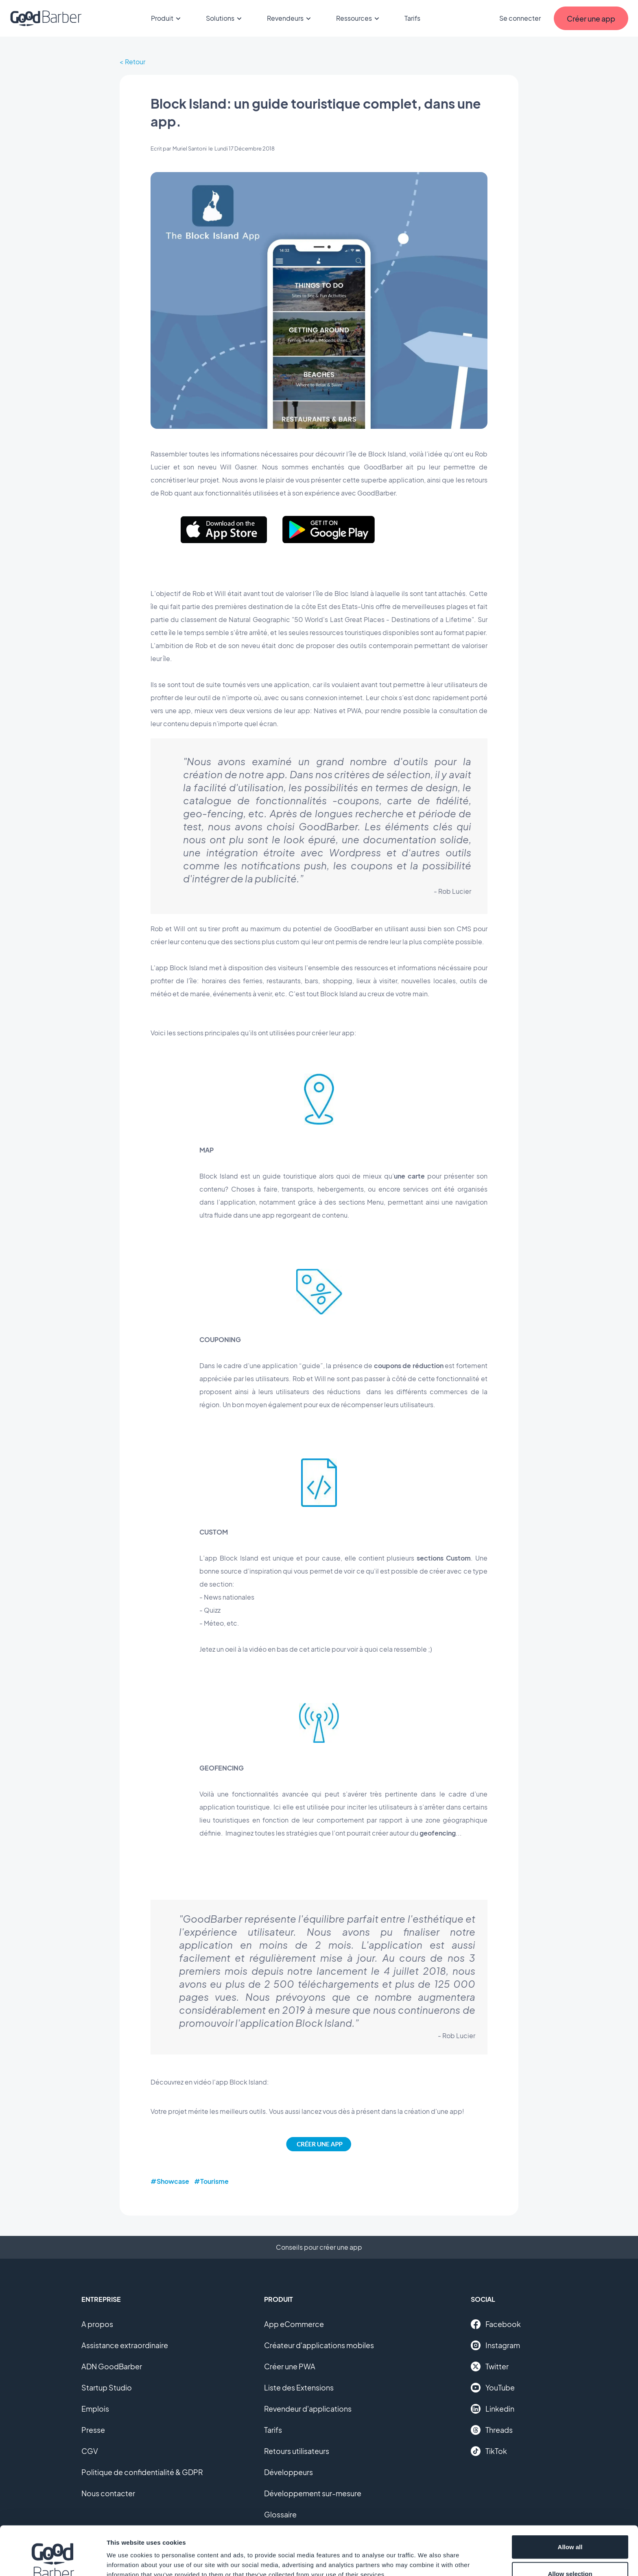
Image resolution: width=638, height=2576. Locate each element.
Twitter (490, 2366)
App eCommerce (294, 2324)
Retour (135, 61)
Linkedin (492, 2409)
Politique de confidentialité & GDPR (142, 2472)
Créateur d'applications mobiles (319, 2345)
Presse (93, 2429)
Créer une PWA (289, 2366)
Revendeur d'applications (308, 2408)
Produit (167, 18)
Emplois (95, 2408)
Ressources (359, 18)
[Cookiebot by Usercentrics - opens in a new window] (52, 2560)
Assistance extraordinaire (124, 2345)
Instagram (495, 2345)
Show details (427, 2555)
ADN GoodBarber (111, 2366)
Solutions (225, 18)
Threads (492, 2430)
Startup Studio (106, 2387)
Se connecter (520, 18)
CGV (89, 2451)
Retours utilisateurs (296, 2451)
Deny (570, 2554)
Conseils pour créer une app (319, 2247)
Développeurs (288, 2472)
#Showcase (170, 2181)
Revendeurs (290, 18)
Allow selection (570, 2527)
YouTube (493, 2388)
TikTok (489, 2451)
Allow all (570, 2500)
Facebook (496, 2324)
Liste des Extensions (299, 2387)
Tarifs (412, 18)
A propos (97, 2324)
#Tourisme (211, 2181)
